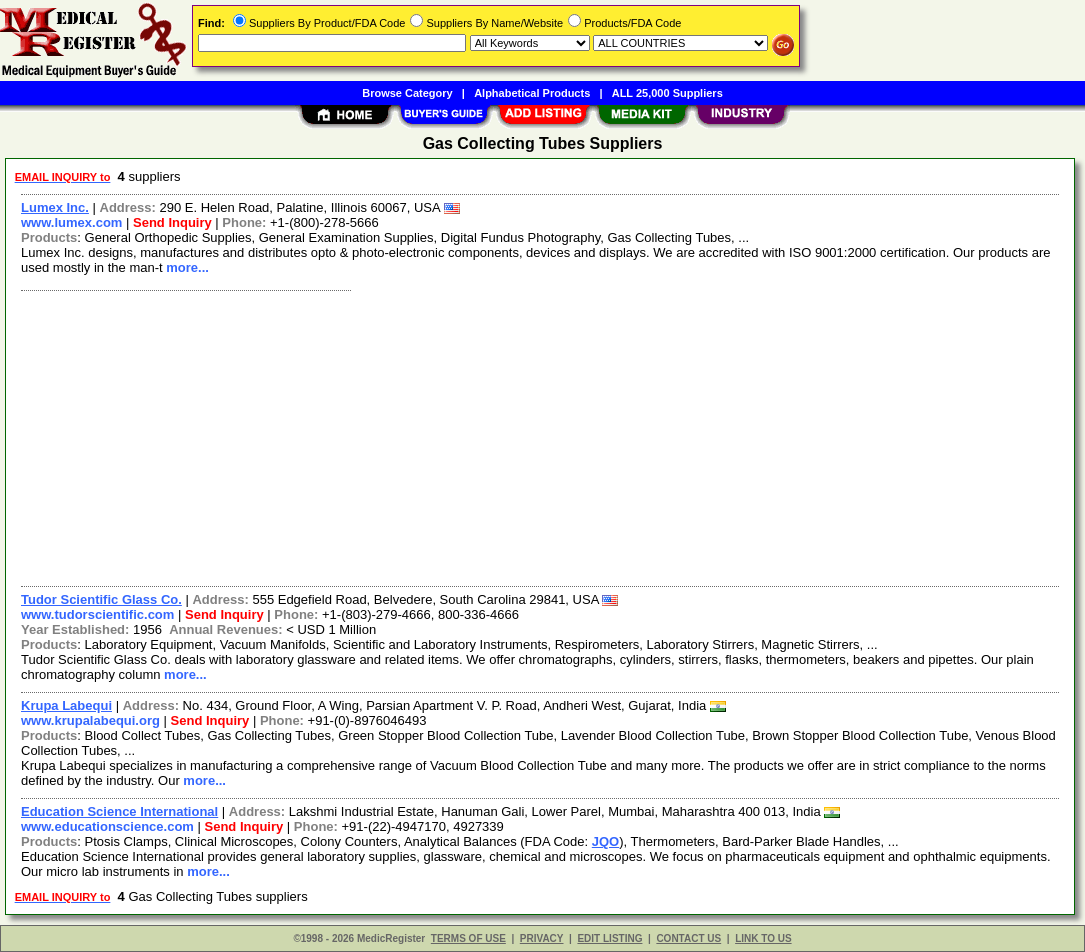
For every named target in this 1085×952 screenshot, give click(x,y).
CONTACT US (688, 938)
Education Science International (119, 811)
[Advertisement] (541, 436)
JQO (605, 841)
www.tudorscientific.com (97, 614)
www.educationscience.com (107, 826)
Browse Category (407, 93)
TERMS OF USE (468, 938)
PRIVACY (542, 938)
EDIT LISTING (609, 938)
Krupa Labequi (66, 705)
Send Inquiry (172, 222)
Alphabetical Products (532, 93)
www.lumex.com (71, 222)
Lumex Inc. (55, 207)
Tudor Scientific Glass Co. (101, 599)
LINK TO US (763, 938)
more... (187, 267)
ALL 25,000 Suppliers (667, 93)
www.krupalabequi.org (90, 720)
